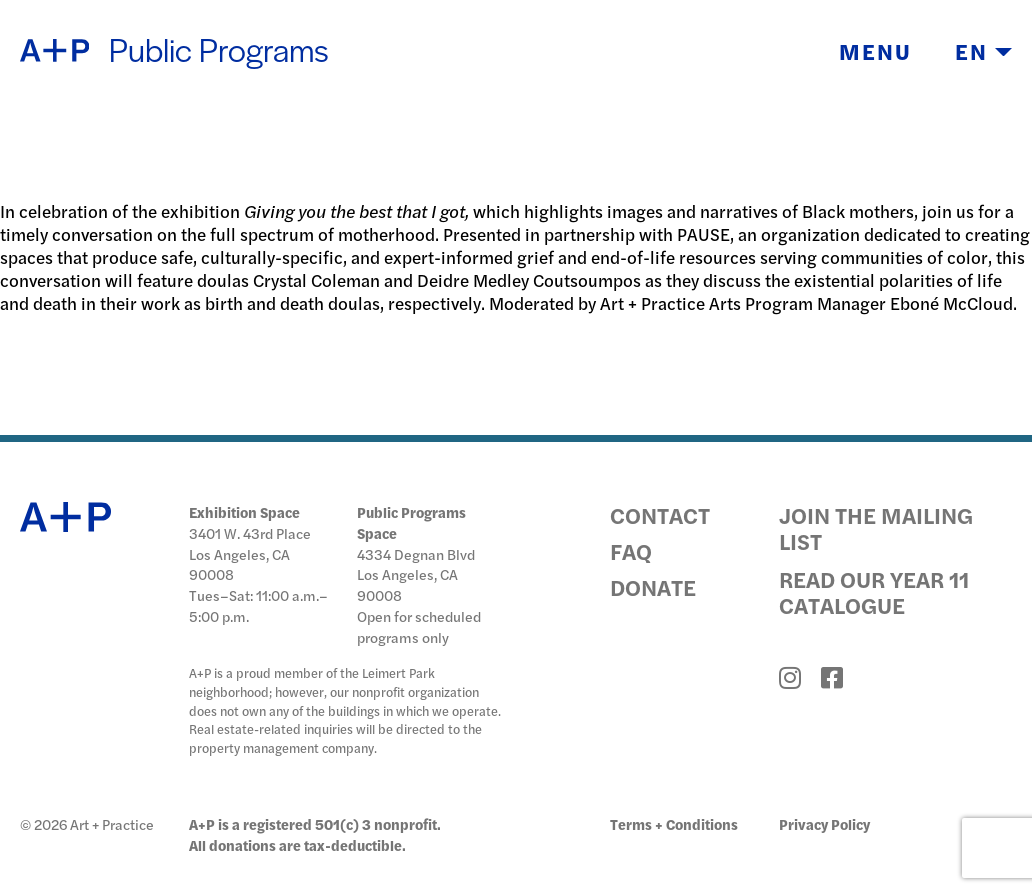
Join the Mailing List (876, 528)
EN (983, 52)
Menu (875, 52)
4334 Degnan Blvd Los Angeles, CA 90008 (416, 575)
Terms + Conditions (674, 824)
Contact (660, 515)
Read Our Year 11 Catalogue (874, 592)
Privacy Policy (824, 824)
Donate (653, 587)
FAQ (631, 551)
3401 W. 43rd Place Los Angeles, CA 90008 (250, 554)
